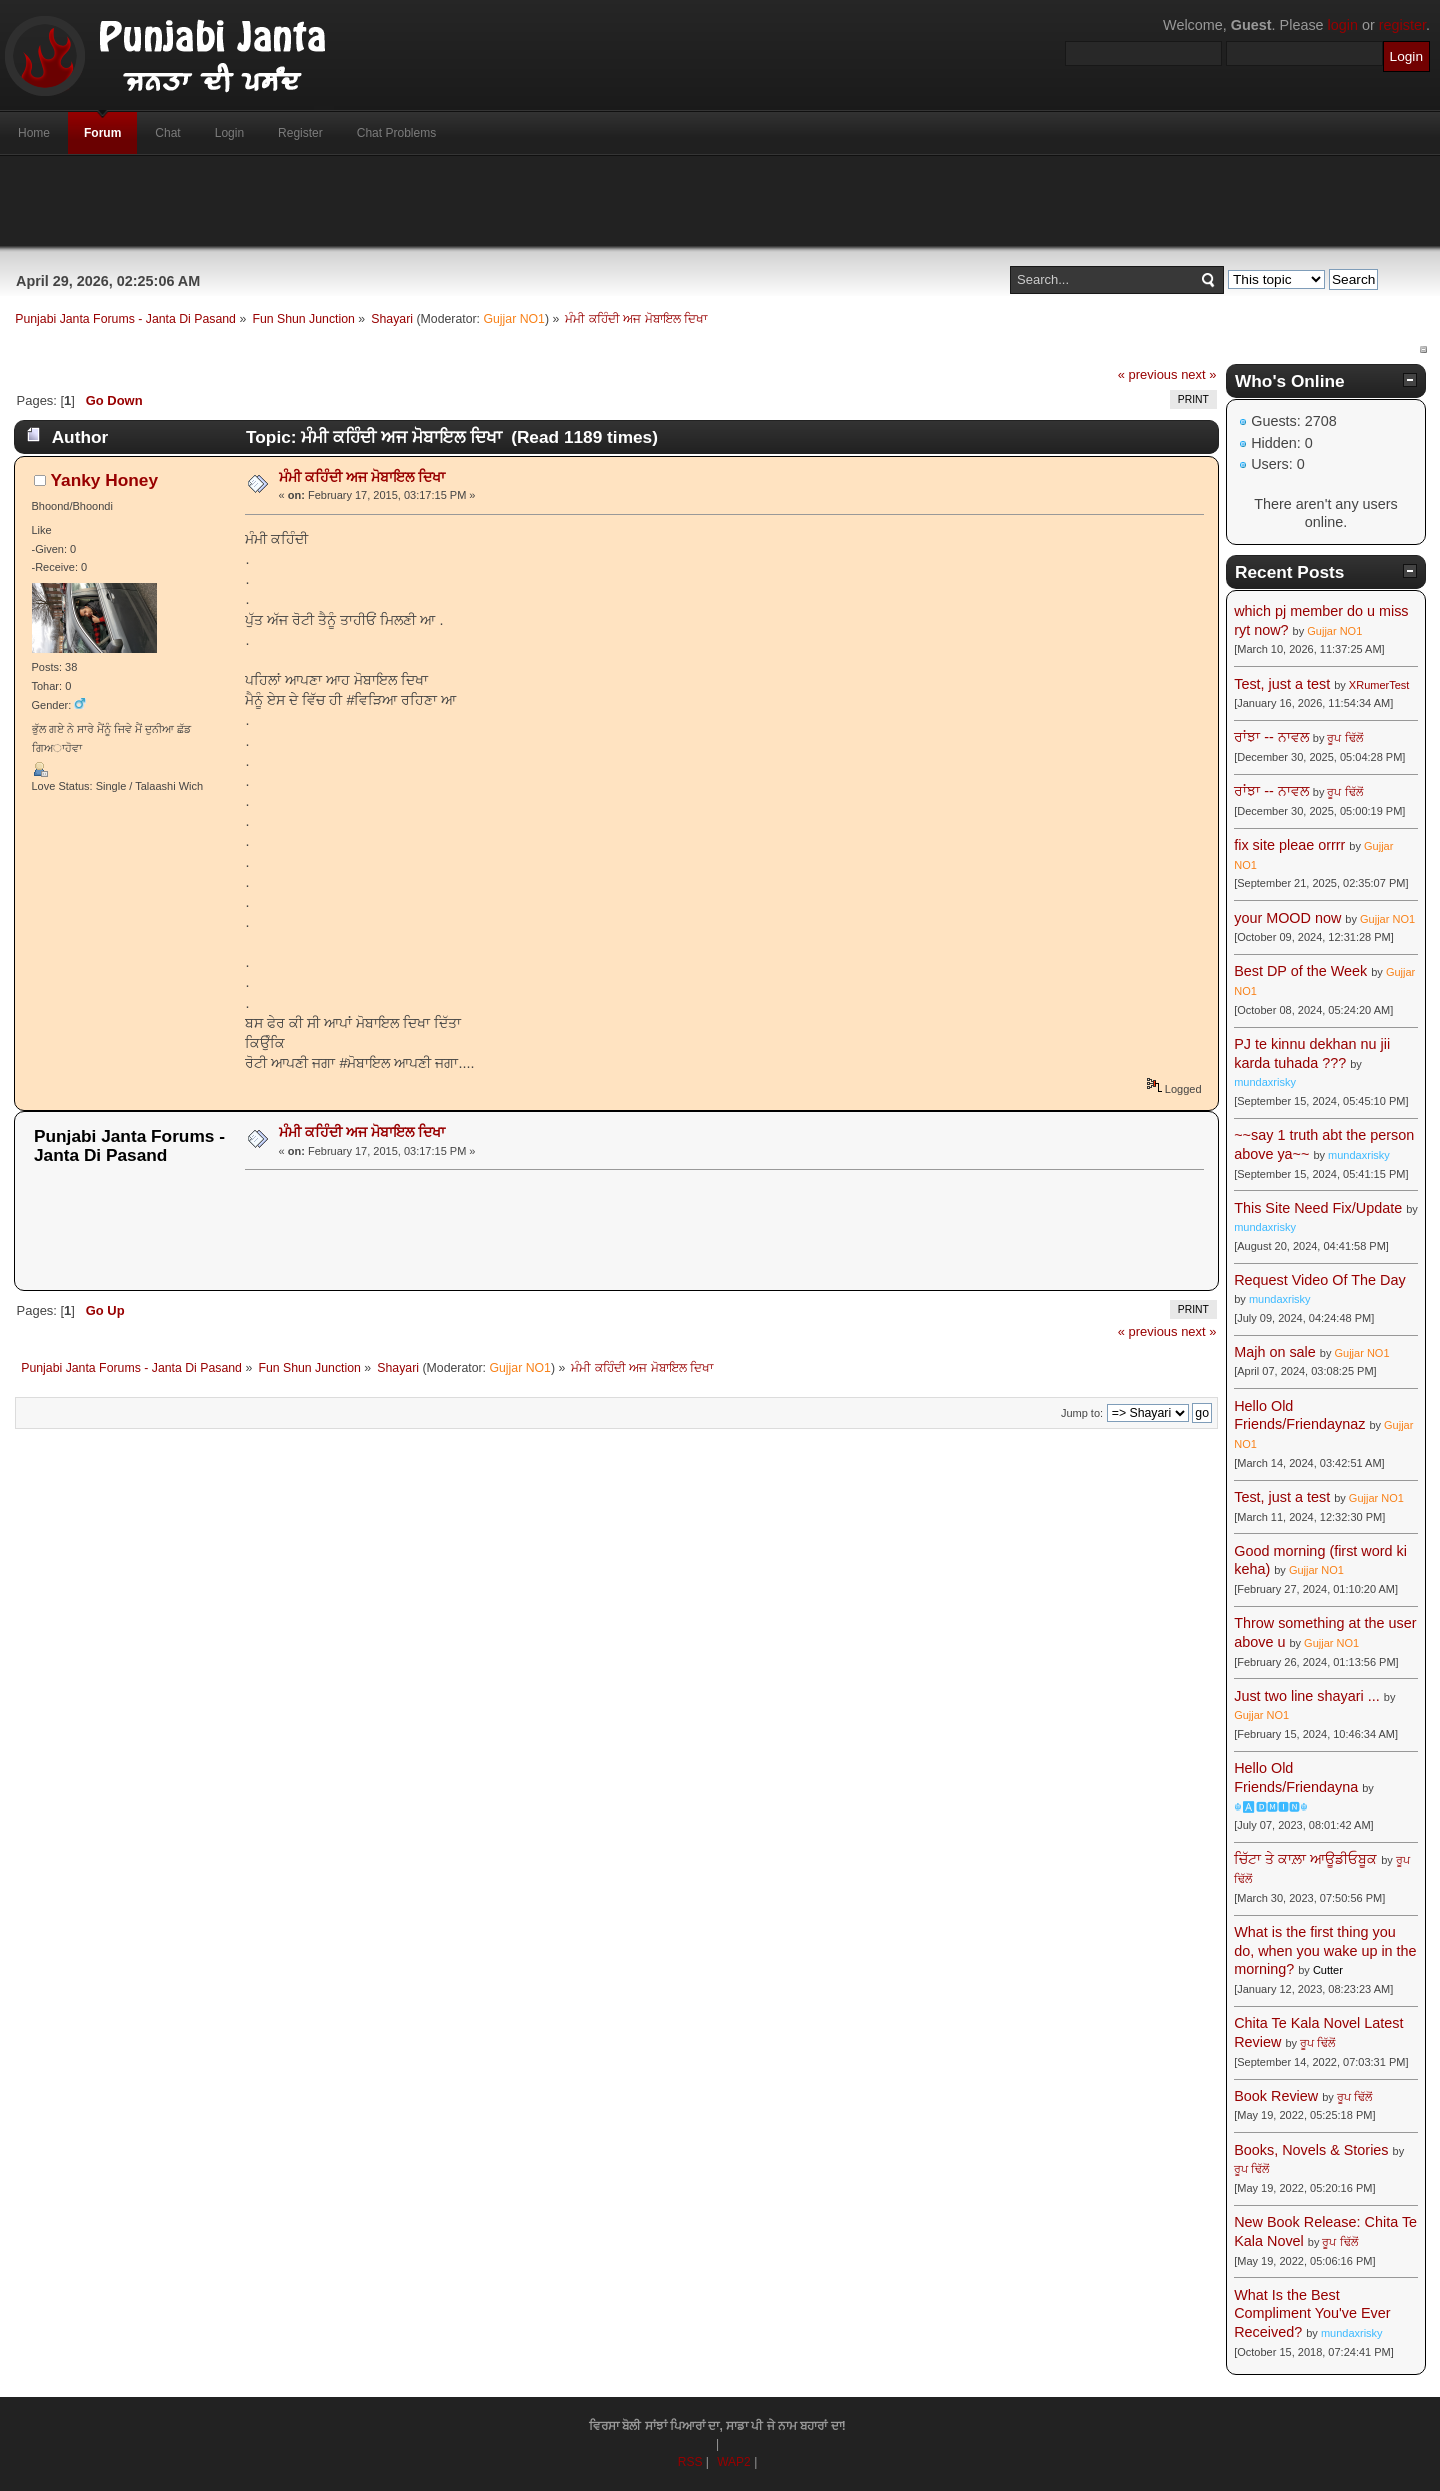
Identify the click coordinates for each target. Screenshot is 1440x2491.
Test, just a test (1282, 684)
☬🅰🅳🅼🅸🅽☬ (1271, 1807)
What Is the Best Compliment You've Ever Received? (1312, 2313)
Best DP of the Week (1302, 971)
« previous (1148, 374)
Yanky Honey (104, 480)
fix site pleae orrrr (1289, 845)
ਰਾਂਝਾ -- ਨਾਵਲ (1271, 737)
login (1343, 25)
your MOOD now (1287, 918)
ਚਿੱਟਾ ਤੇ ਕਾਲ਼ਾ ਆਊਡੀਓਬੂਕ (1305, 1859)
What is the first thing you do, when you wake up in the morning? (1325, 1950)
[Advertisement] (720, 201)
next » (1198, 374)
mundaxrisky (1265, 1082)
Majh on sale (1275, 1352)
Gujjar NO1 (514, 319)
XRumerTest (1379, 685)
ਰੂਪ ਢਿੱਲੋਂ (1344, 738)
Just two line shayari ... (1307, 1696)
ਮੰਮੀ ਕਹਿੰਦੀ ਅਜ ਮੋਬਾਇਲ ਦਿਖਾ (362, 477)
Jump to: (1082, 1413)
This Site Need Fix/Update (1318, 1208)
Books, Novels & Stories (1311, 2150)
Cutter (1328, 1970)
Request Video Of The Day (1319, 1280)
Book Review (1276, 2096)
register (1402, 25)
